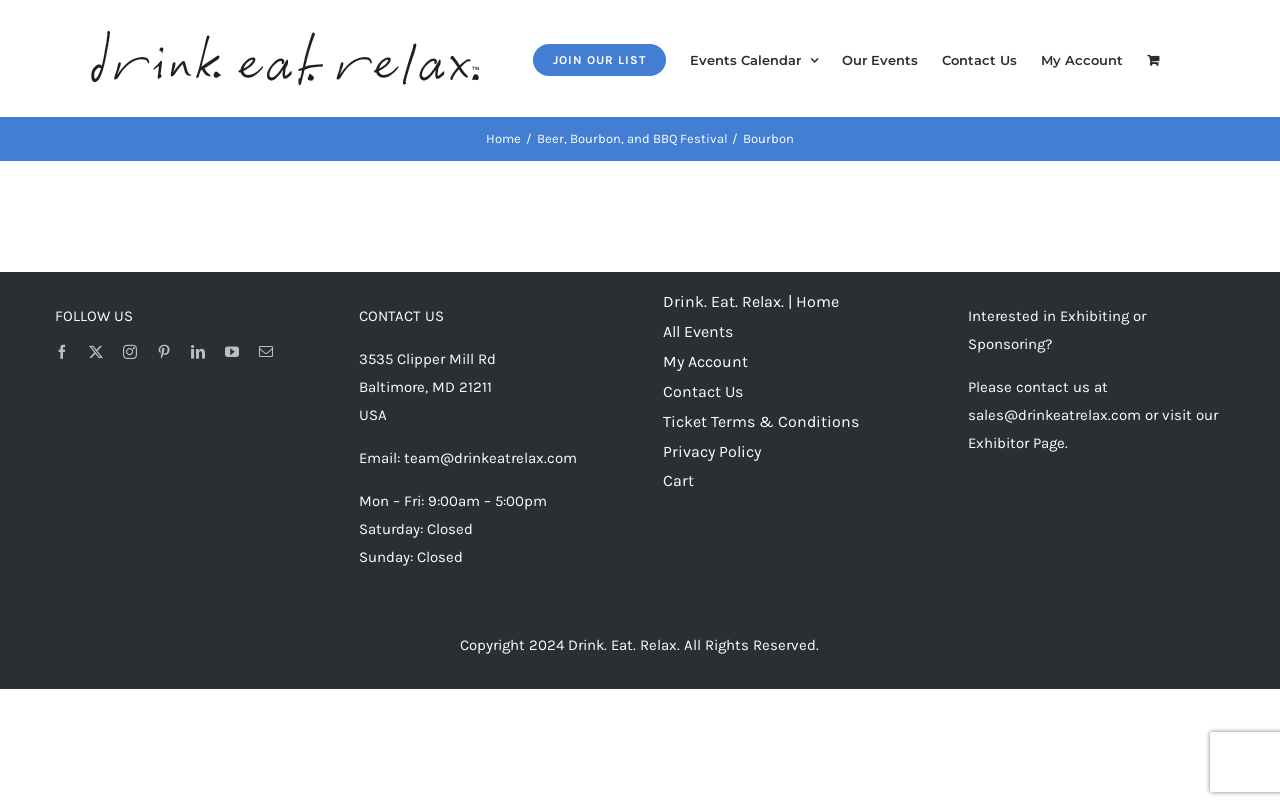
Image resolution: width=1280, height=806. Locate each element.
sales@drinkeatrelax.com (1054, 415)
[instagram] (130, 352)
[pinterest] (164, 352)
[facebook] (62, 352)
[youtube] (232, 352)
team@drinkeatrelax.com (490, 458)
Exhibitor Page (1016, 443)
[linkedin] (198, 352)
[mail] (266, 352)
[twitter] (96, 352)
